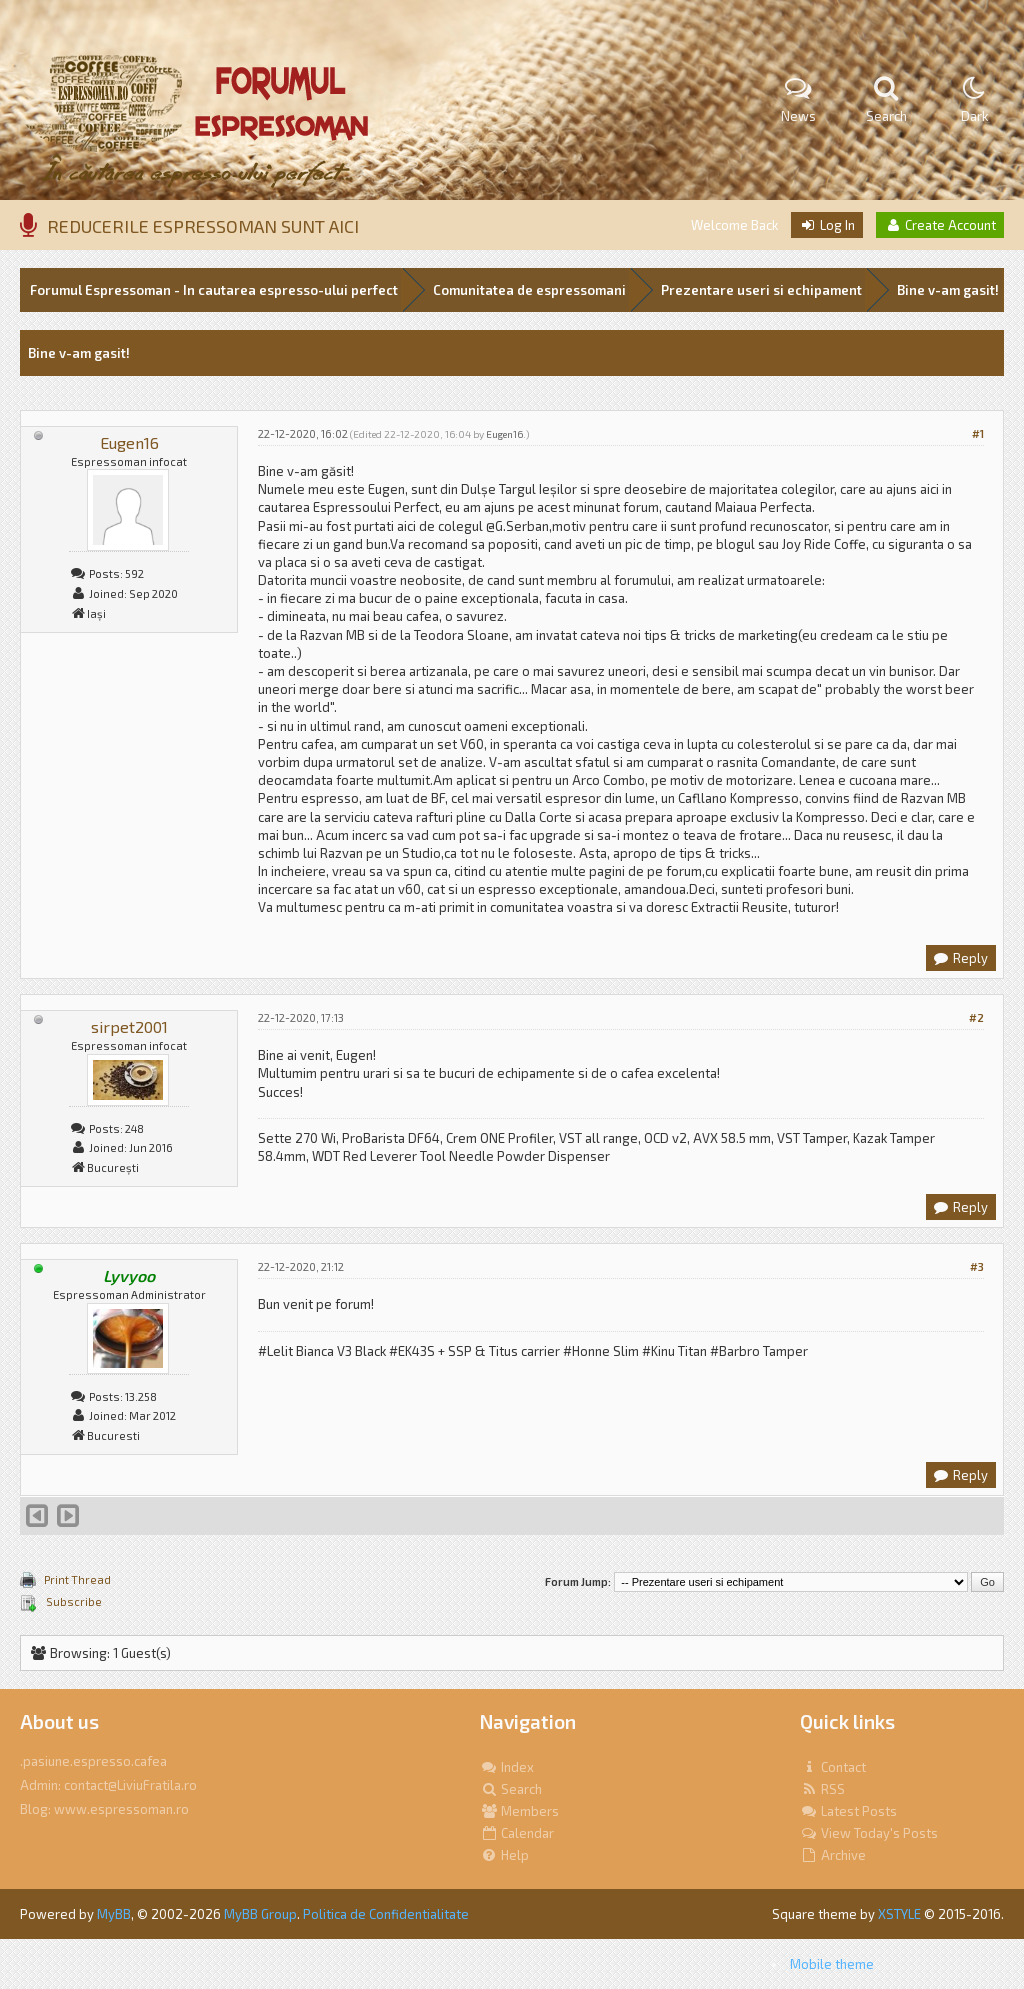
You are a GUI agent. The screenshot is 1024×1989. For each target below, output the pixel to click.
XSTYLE (899, 1914)
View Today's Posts (869, 1833)
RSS (822, 1789)
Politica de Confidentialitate (386, 1914)
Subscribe (73, 1601)
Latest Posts (848, 1811)
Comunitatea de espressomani (529, 290)
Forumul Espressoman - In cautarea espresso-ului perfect (214, 290)
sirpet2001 (129, 1026)
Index (507, 1767)
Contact (833, 1767)
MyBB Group (260, 1914)
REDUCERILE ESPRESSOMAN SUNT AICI (203, 226)
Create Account (940, 225)
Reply (960, 958)
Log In (827, 225)
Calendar (517, 1833)
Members (519, 1811)
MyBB (114, 1914)
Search (511, 1789)
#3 (977, 1266)
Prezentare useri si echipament (761, 290)
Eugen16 (129, 442)
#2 (976, 1017)
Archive (833, 1855)
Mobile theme (832, 1964)
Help (504, 1855)
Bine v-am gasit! (948, 290)
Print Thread (77, 1579)
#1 (978, 433)
